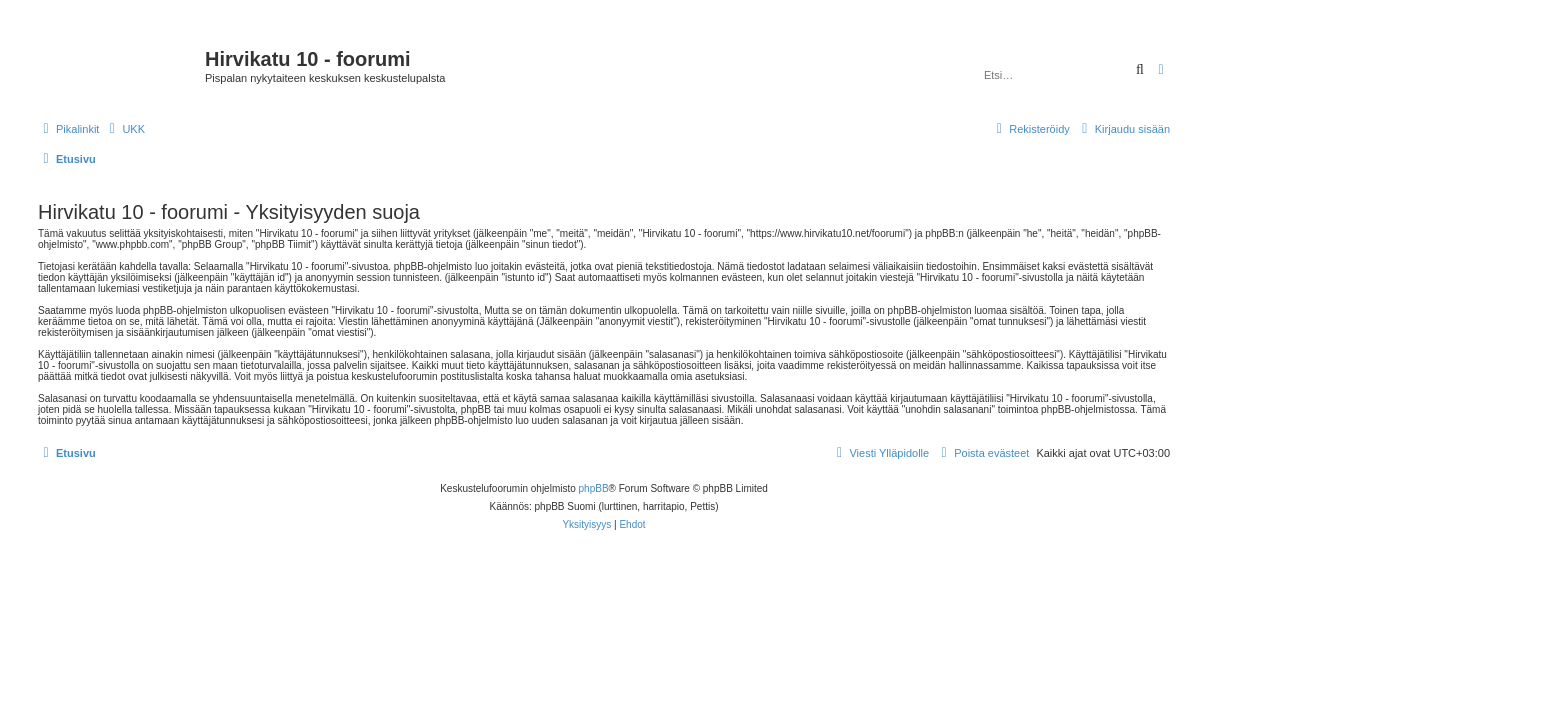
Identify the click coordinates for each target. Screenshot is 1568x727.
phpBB (594, 488)
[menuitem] (124, 129)
